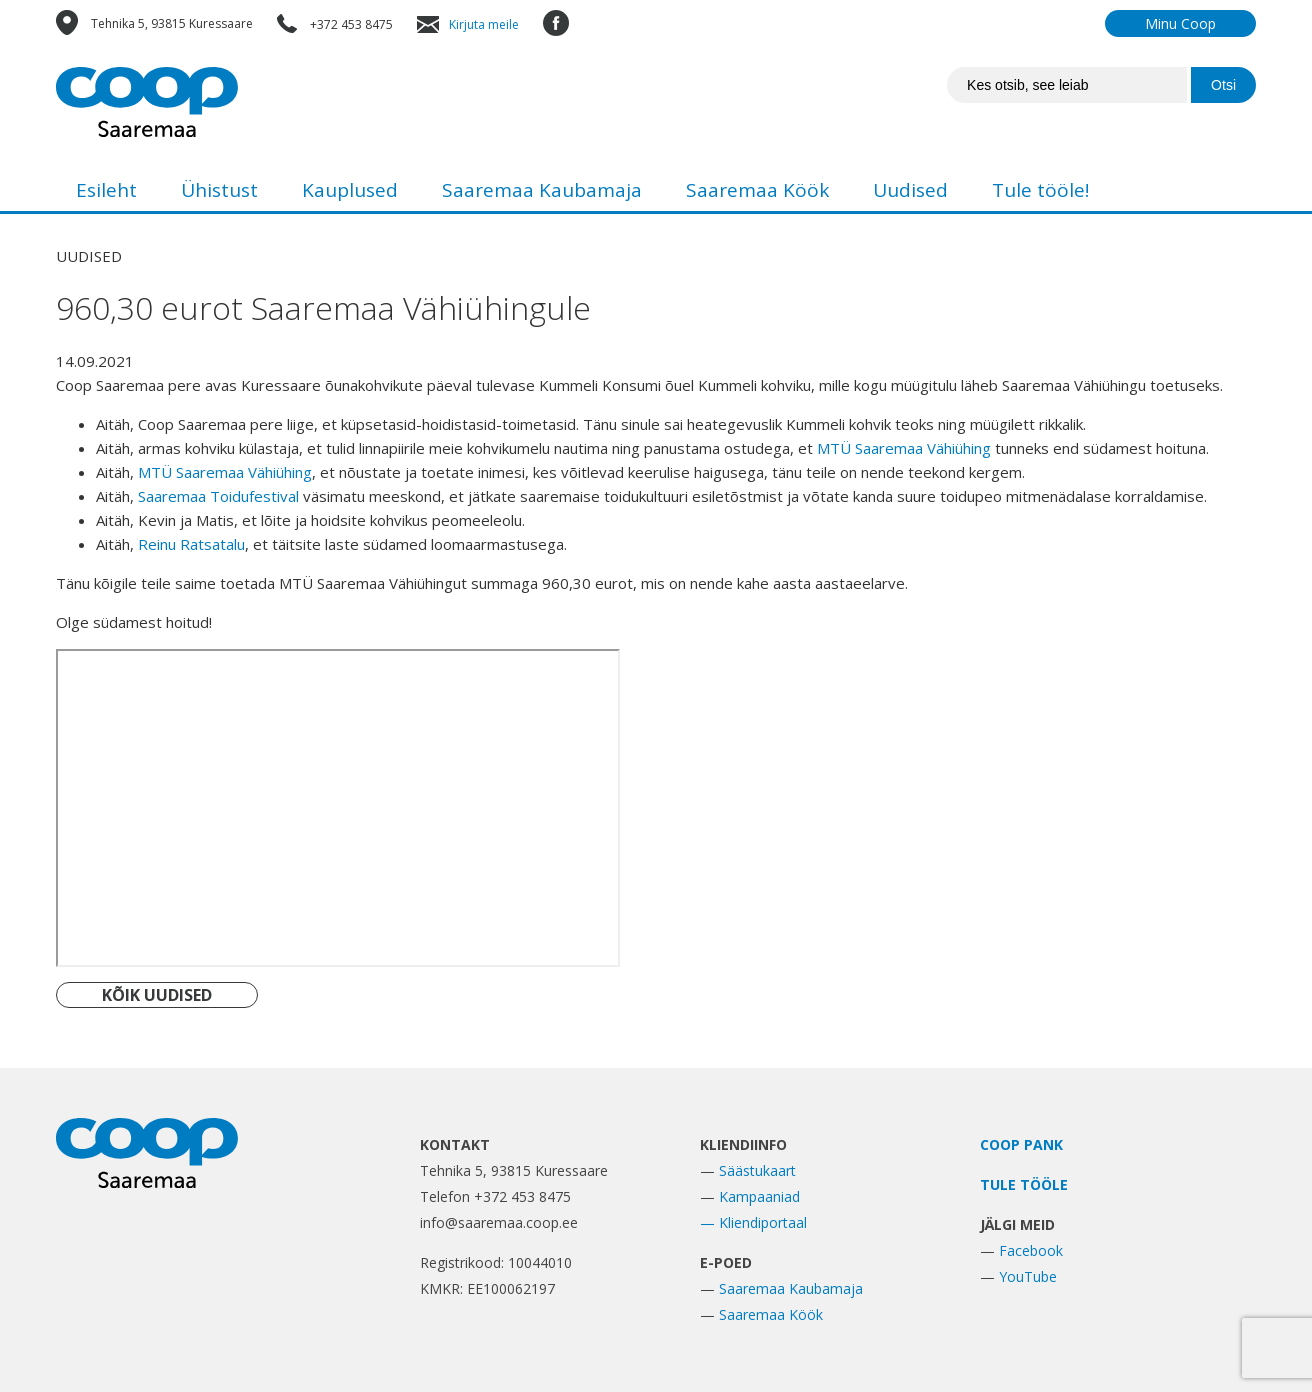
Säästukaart (757, 1170)
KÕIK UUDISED (157, 995)
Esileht (106, 190)
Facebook (1031, 1250)
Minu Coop (1180, 23)
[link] (904, 448)
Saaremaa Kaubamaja (542, 190)
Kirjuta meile (484, 24)
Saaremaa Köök (757, 190)
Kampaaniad (759, 1196)
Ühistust (219, 190)
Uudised (910, 190)
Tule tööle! (1040, 190)
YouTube (1028, 1276)
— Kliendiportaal (753, 1222)
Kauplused (350, 190)
